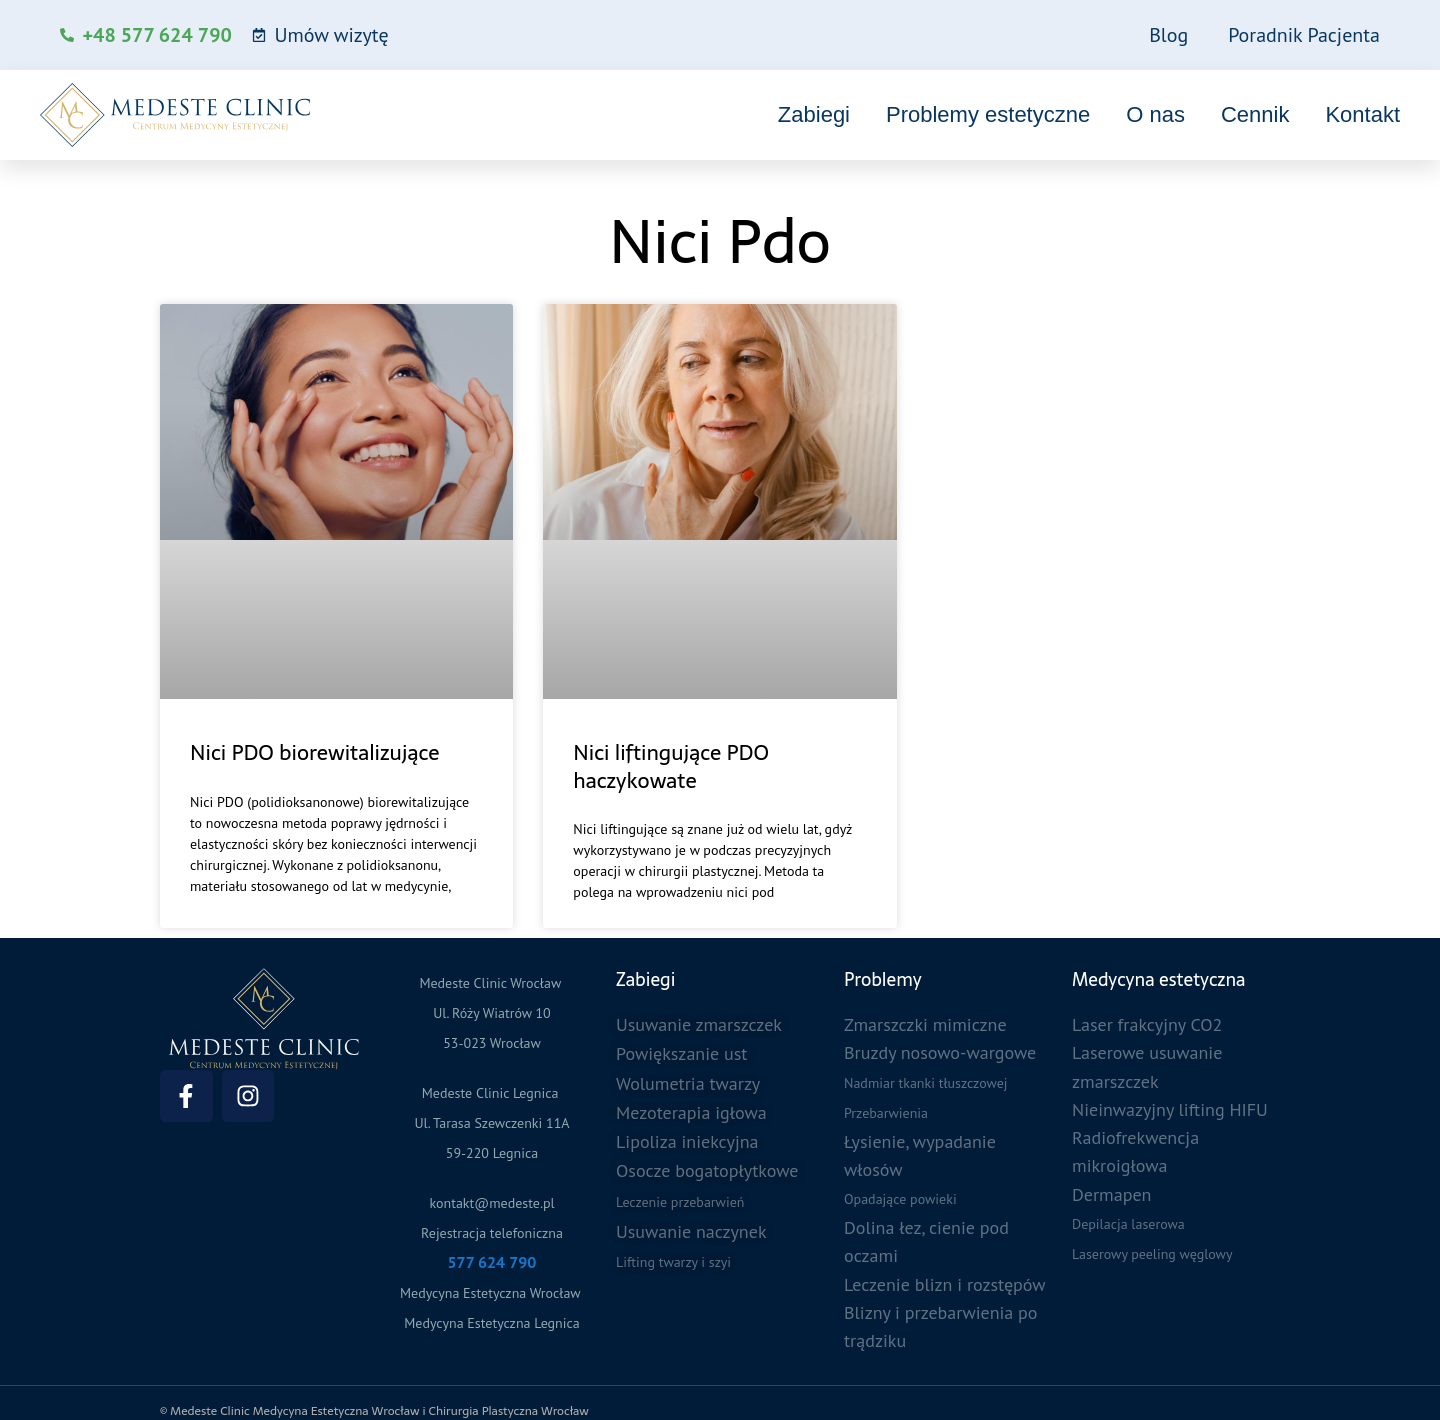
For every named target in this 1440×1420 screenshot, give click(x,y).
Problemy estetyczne (988, 114)
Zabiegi (814, 114)
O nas (1155, 114)
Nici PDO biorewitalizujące (315, 752)
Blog (1168, 35)
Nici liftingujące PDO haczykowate (671, 766)
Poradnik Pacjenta (1304, 35)
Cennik (1255, 114)
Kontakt (1362, 114)
